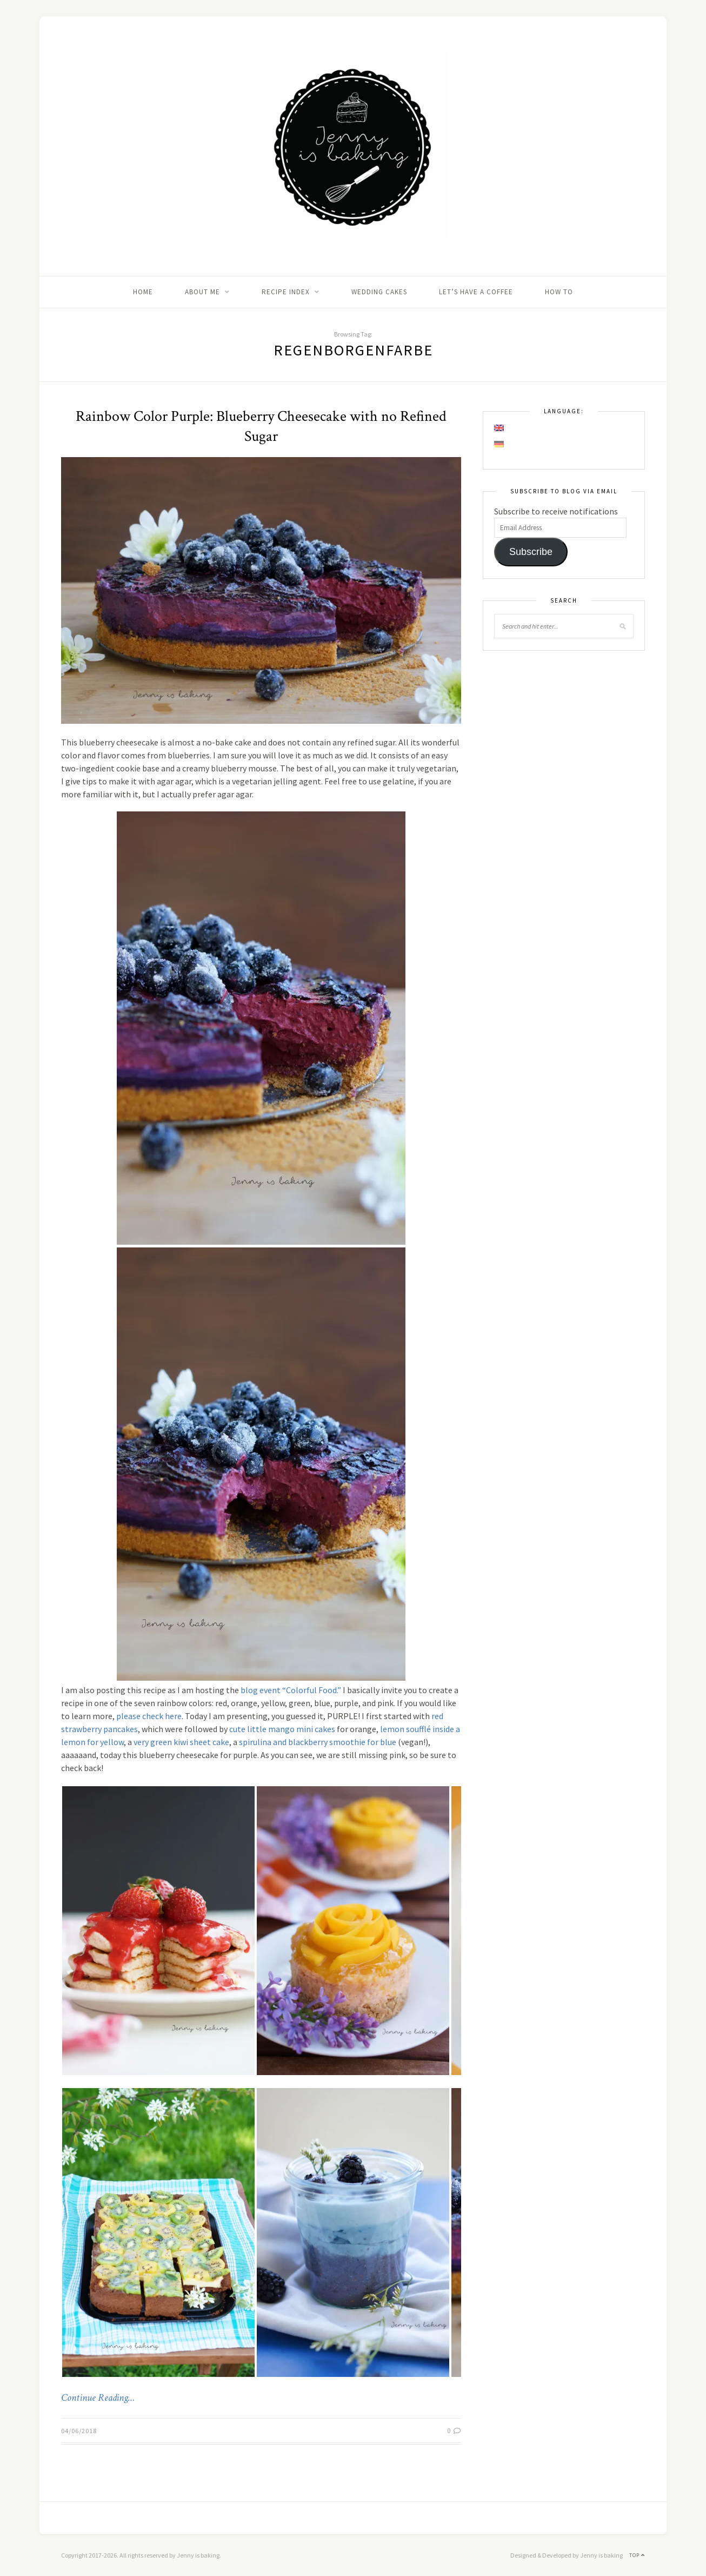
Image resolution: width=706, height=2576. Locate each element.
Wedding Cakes (379, 291)
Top (637, 2555)
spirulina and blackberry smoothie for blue (317, 1741)
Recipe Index (286, 291)
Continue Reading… (98, 2398)
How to (559, 291)
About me (202, 291)
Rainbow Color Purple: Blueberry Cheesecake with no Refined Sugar (261, 426)
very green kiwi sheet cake (181, 1741)
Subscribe (530, 551)
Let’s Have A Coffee (476, 291)
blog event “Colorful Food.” (291, 1690)
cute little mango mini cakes (282, 1728)
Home (143, 291)
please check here (149, 1715)
